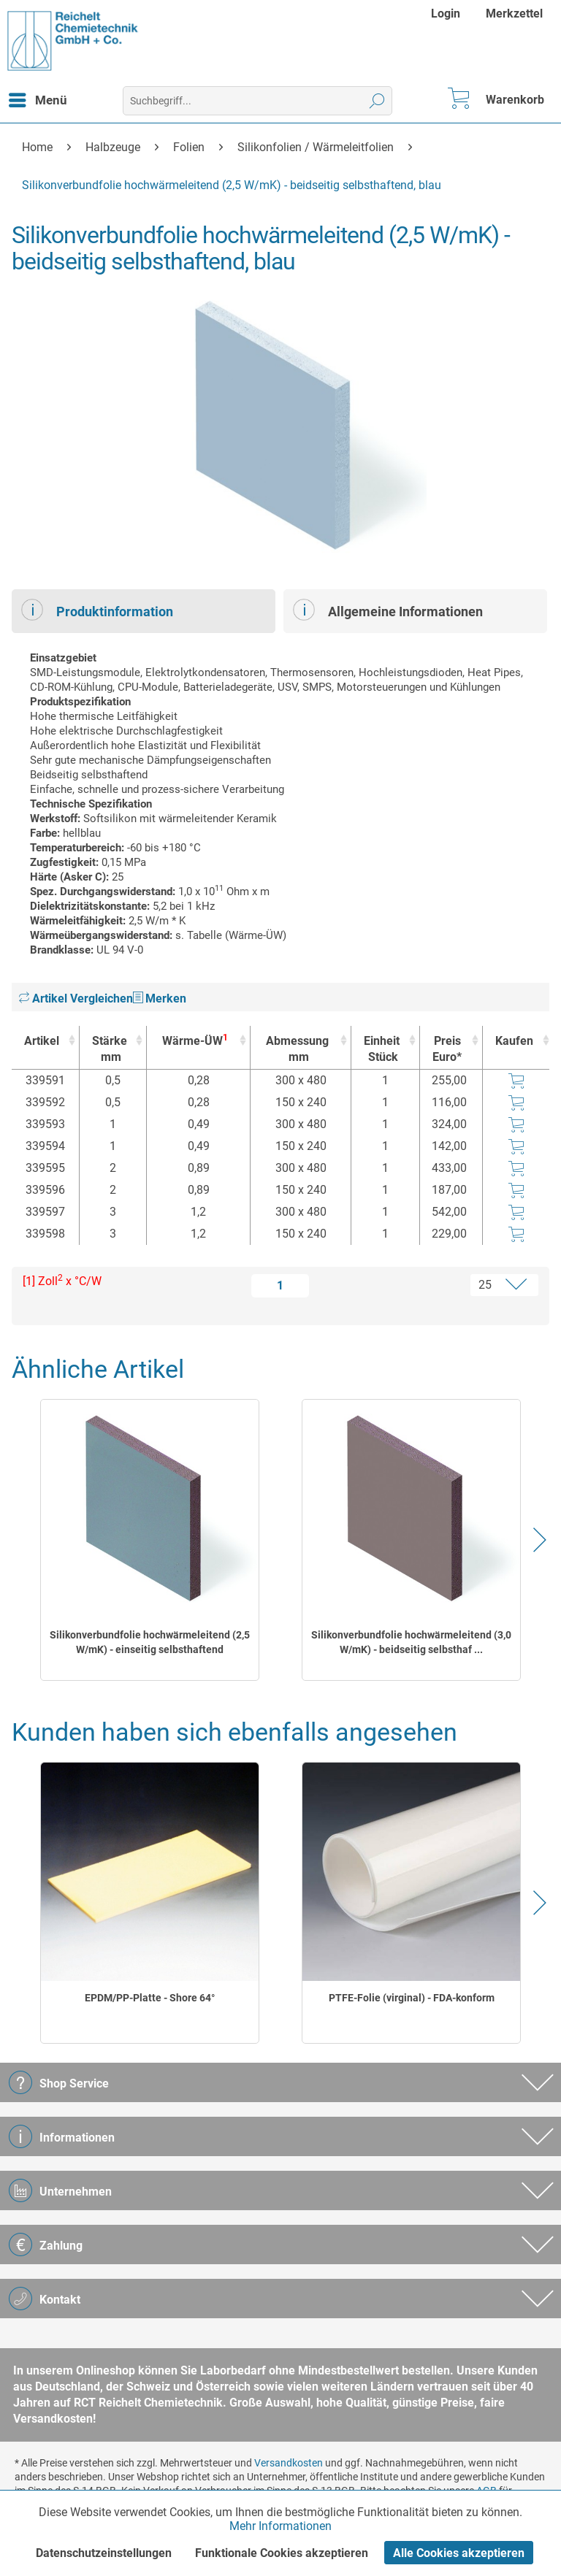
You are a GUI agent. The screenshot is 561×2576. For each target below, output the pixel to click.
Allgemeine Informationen (388, 610)
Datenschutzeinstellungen (104, 2553)
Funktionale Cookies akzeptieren (281, 2553)
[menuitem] (447, 13)
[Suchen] (377, 100)
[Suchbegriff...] (257, 100)
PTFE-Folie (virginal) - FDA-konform (412, 1998)
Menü (38, 97)
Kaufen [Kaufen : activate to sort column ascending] (514, 1041)
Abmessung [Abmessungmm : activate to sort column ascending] (296, 1049)
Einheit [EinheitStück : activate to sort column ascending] (382, 1049)
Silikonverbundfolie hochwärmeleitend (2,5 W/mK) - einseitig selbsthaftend (150, 1642)
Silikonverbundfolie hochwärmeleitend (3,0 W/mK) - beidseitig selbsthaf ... (411, 1642)
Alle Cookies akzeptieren (458, 2553)
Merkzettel (514, 13)
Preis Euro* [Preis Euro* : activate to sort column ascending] (447, 1049)
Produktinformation (97, 610)
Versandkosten (288, 2463)
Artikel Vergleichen (76, 998)
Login (445, 13)
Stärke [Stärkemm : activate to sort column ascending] (109, 1049)
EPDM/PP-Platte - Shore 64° (150, 1998)
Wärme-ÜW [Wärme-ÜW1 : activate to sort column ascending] (195, 1040)
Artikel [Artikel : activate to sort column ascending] (41, 1041)
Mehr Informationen (280, 2526)
